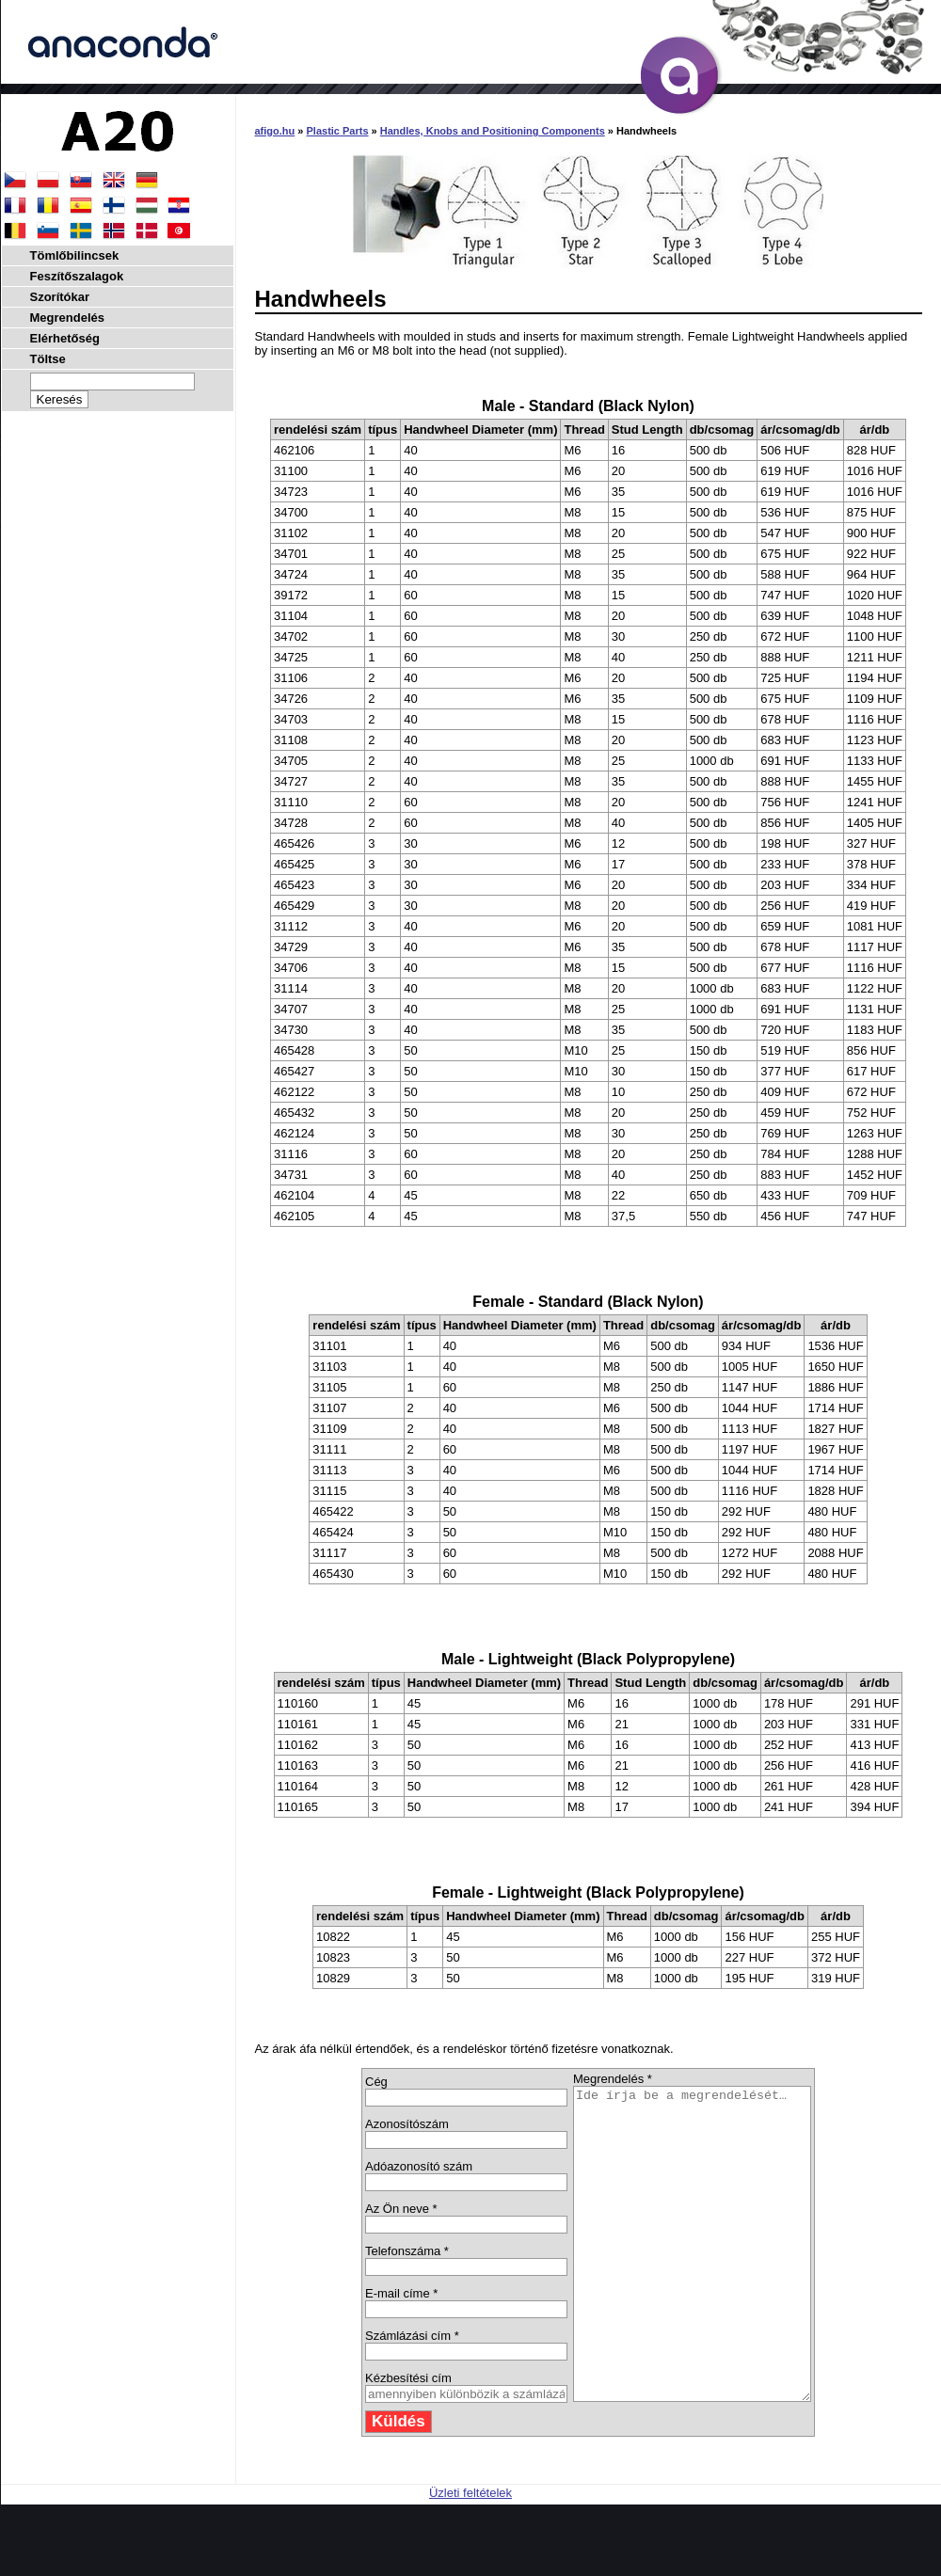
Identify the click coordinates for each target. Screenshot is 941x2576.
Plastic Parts (338, 130)
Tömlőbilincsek (75, 255)
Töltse (48, 359)
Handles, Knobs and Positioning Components (492, 130)
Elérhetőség (65, 338)
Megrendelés (67, 317)
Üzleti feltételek (470, 2555)
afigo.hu (275, 130)
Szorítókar (60, 297)
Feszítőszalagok (77, 276)
